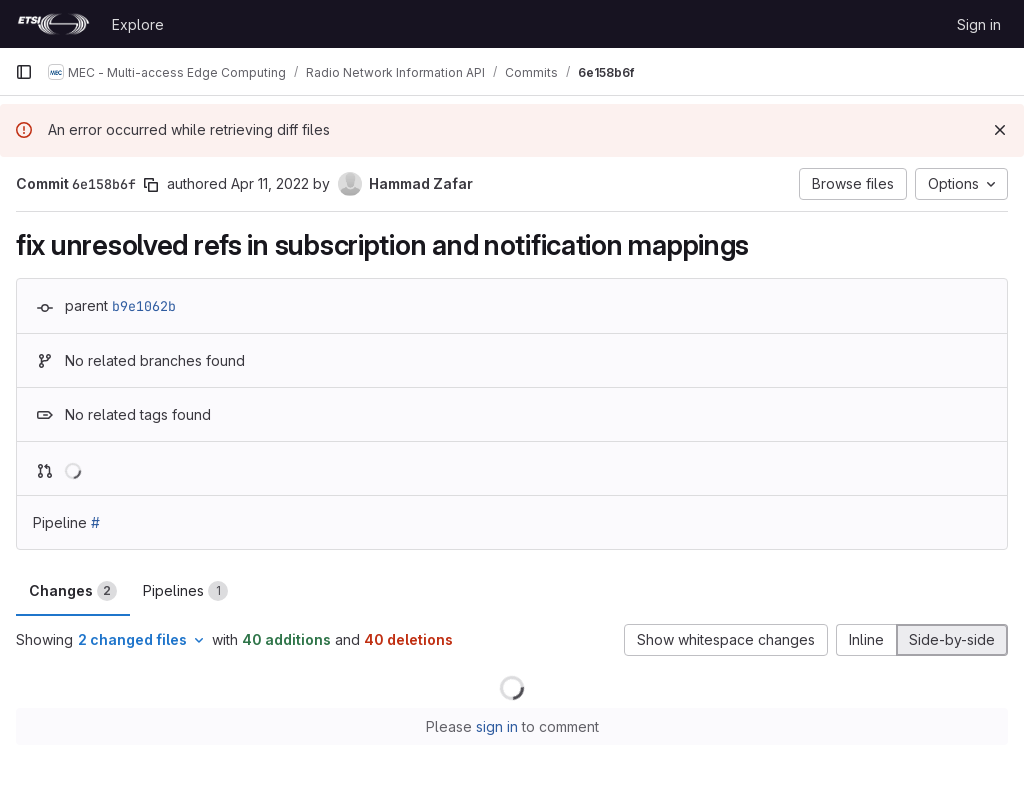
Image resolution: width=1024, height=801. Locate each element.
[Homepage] (53, 24)
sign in (497, 726)
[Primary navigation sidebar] (24, 72)
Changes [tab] (73, 591)
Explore (138, 24)
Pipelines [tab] (185, 591)
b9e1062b (144, 306)
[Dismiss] (1000, 130)
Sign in (979, 24)
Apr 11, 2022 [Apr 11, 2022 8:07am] (270, 183)
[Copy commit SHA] (151, 185)
